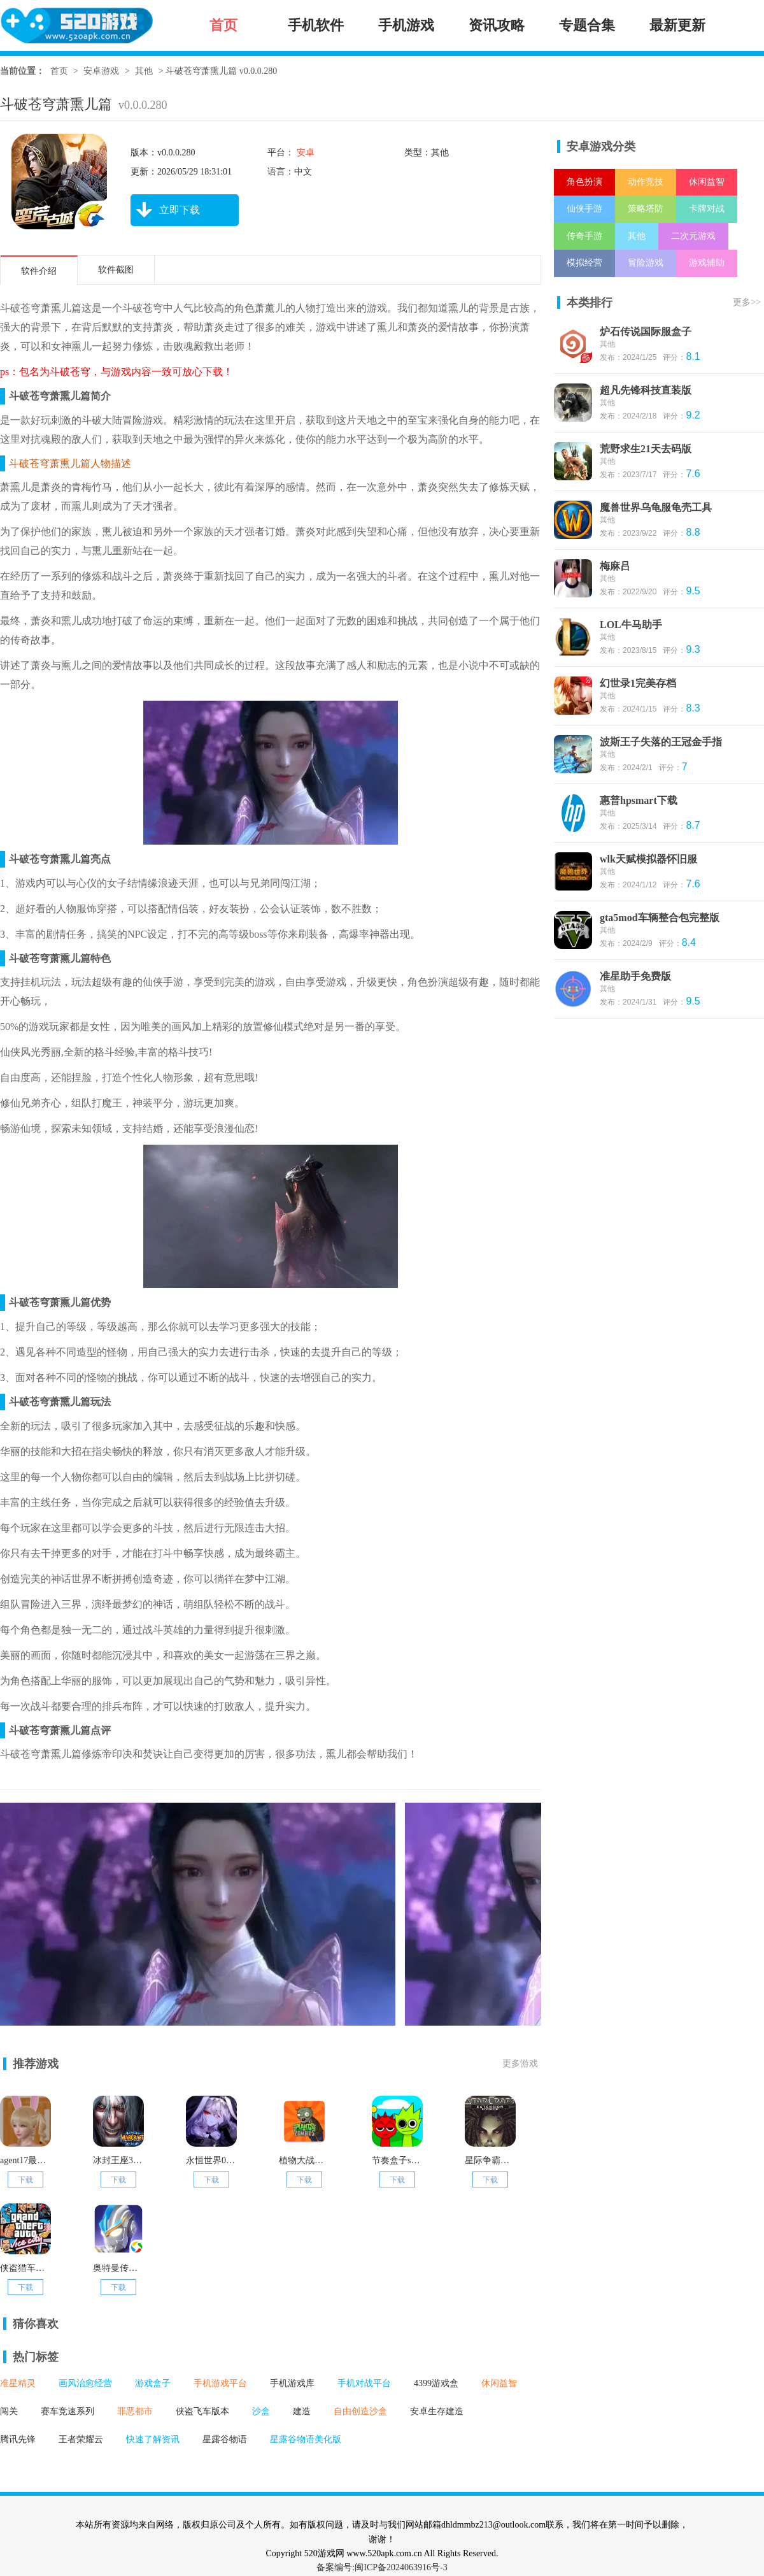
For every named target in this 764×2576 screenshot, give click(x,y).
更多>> (747, 302)
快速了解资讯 (153, 2439)
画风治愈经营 (85, 2383)
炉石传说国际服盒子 (645, 331)
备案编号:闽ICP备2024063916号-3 (381, 2567)
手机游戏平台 (220, 2383)
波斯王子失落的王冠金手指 (661, 741)
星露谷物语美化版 (305, 2439)
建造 (302, 2411)
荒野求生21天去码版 (645, 448)
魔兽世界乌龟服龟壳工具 (656, 507)
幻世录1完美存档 (638, 683)
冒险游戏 (645, 263)
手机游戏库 (292, 2383)
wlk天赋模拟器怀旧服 (648, 859)
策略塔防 (645, 208)
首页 (59, 71)
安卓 (304, 152)
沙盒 (261, 2411)
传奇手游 (584, 236)
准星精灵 (18, 2383)
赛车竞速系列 (67, 2411)
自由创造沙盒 (360, 2411)
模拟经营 (584, 263)
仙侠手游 (584, 208)
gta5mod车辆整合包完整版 (659, 917)
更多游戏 (520, 2063)
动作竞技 (645, 182)
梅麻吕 (615, 566)
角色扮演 (584, 182)
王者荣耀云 (81, 2439)
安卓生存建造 (436, 2411)
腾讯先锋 (18, 2439)
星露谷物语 (224, 2439)
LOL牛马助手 (631, 624)
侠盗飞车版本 (202, 2411)
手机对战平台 (364, 2383)
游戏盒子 (153, 2383)
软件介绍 (39, 271)
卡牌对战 (707, 208)
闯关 (9, 2411)
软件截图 (116, 270)
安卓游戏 (101, 71)
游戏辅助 (707, 263)
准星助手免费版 (635, 976)
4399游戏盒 (436, 2383)
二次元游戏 (693, 236)
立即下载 (165, 210)
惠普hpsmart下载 (638, 800)
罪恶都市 (135, 2411)
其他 (144, 71)
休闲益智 (499, 2383)
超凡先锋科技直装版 (645, 390)
